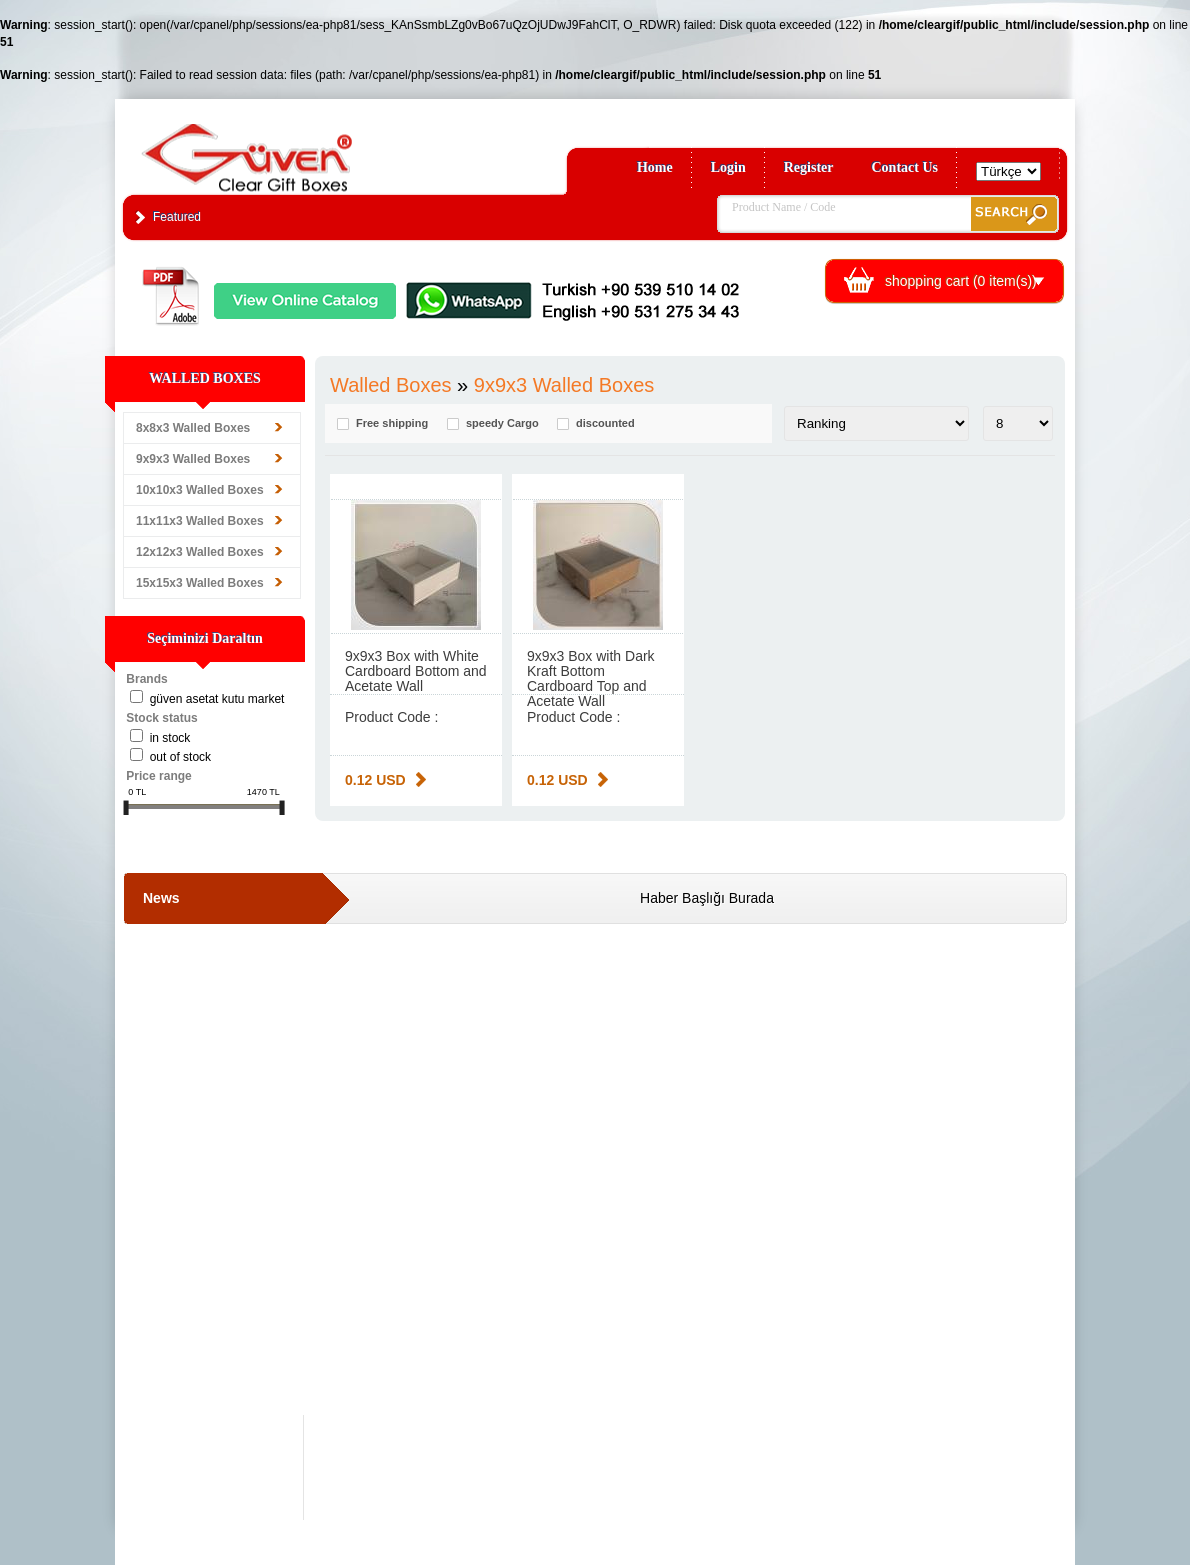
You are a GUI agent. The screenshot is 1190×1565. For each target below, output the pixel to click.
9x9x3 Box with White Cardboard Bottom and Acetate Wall (416, 671)
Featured (177, 217)
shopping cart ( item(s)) (961, 281)
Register (809, 167)
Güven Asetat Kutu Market (217, 699)
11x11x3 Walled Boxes (200, 521)
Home (655, 167)
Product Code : (391, 717)
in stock (170, 738)
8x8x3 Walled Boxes (193, 428)
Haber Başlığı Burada (707, 898)
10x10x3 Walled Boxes (200, 490)
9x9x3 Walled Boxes (193, 459)
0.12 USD (375, 780)
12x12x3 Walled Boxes (200, 552)
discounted (605, 423)
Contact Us (905, 167)
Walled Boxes (391, 385)
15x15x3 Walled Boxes (200, 583)
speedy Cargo (502, 423)
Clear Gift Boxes (290, 148)
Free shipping (392, 423)
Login (728, 167)
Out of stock (180, 757)
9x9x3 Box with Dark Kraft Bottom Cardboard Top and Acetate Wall (591, 678)
